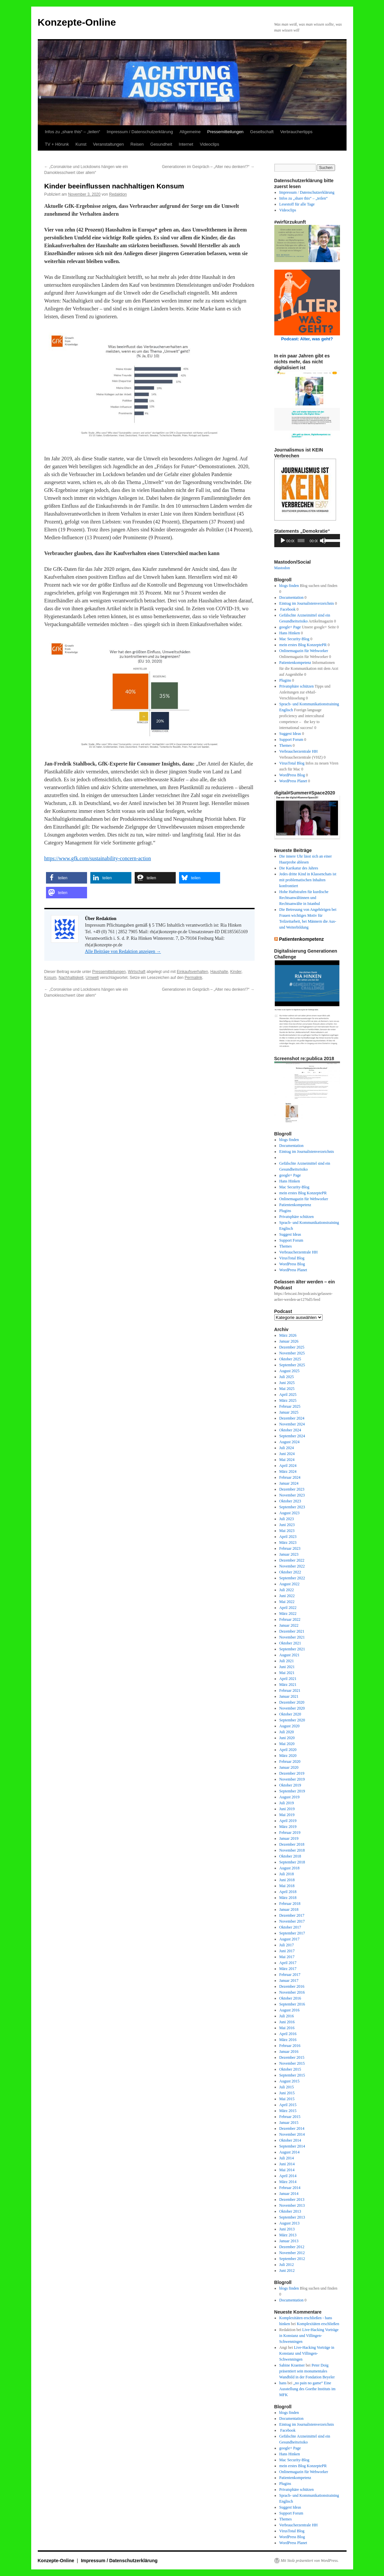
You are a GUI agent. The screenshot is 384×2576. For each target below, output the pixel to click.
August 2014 (289, 2152)
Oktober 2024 (290, 1430)
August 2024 (289, 1442)
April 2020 (287, 1749)
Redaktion (118, 194)
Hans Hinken (289, 633)
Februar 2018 (289, 1903)
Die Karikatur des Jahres (298, 868)
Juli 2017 (286, 1945)
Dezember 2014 (291, 2128)
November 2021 (292, 1637)
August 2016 (289, 2010)
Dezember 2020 (291, 1702)
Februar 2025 (289, 1406)
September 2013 (292, 2217)
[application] (307, 540)
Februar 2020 (289, 1761)
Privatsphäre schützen (296, 686)
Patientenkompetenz (295, 662)
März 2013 (287, 2235)
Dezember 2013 (291, 2199)
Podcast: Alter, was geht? (307, 338)
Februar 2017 (289, 1974)
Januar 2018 (288, 1909)
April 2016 (287, 2033)
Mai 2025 (286, 1388)
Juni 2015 (287, 2093)
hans (282, 2383)
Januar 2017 (288, 1980)
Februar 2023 (289, 1548)
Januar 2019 (288, 1838)
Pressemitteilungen (225, 131)
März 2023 (287, 1542)
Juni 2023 (287, 1524)
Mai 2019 (286, 1814)
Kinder (235, 971)
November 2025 (292, 1353)
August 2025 (289, 1371)
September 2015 (292, 2075)
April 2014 (287, 2176)
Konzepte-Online (77, 22)
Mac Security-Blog (294, 639)
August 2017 (289, 1939)
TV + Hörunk (57, 144)
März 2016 (287, 2039)
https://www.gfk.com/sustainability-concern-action (97, 858)
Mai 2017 (286, 1957)
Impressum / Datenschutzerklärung (140, 131)
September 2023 (292, 1507)
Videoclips (209, 144)
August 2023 (289, 1513)
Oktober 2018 (290, 1856)
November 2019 (292, 1779)
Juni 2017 (287, 1951)
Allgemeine (189, 131)
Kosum (50, 977)
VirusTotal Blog (292, 763)
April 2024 (287, 1465)
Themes (285, 745)
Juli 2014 (286, 2158)
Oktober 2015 (290, 2069)
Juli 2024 (286, 1448)
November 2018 (292, 1850)
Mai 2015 (286, 2099)
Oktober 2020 (290, 1714)
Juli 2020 (286, 1732)
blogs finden (289, 585)
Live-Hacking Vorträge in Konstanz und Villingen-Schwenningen (309, 2335)
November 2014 (292, 2134)
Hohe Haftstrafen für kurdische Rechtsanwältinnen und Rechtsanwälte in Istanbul (303, 897)
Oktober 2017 (290, 1927)
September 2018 (292, 1862)
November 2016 (292, 1992)
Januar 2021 (288, 1696)
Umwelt (92, 977)
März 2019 (287, 1826)
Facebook (287, 609)
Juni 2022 (287, 1595)
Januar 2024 (288, 1483)
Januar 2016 (288, 2051)
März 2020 (287, 1755)
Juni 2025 (287, 1382)
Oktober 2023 (290, 1501)
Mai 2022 (286, 1601)
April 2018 (287, 1891)
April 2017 (287, 1962)
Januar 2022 (288, 1625)
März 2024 (287, 1471)
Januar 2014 (288, 2193)
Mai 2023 (286, 1530)
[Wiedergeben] (283, 540)
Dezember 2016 (291, 1986)
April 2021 (287, 1678)
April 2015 (287, 2104)
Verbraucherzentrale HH (298, 751)
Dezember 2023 (291, 1489)
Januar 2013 (288, 2241)
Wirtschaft (136, 971)
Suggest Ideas (290, 733)
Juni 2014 (287, 2164)
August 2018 (289, 1868)
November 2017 (292, 1921)
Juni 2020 (287, 1738)
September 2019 (292, 1791)
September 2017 (292, 1933)
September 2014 (292, 2146)
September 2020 (292, 1720)
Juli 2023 (286, 1519)
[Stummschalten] (323, 540)
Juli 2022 (286, 1590)
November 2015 (292, 2063)
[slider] (301, 540)
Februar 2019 (289, 1832)
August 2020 (289, 1726)
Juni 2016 (287, 2022)
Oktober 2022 (290, 1572)
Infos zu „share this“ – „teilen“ (72, 131)
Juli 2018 (286, 1874)
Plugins (285, 680)
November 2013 (292, 2205)
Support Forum (291, 739)
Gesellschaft (262, 131)
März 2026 (287, 1335)
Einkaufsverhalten (192, 971)
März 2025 (287, 1400)
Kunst (81, 144)
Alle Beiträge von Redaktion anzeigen (123, 951)
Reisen (137, 144)
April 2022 (287, 1607)
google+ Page (290, 627)
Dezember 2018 (291, 1844)
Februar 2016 (289, 2045)
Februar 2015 (289, 2116)
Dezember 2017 (291, 1915)
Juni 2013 (287, 2229)
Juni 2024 (287, 1453)
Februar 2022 (289, 1619)
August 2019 (289, 1797)
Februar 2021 (289, 1690)
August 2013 (289, 2223)
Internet (186, 144)
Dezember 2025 (291, 1347)
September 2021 (292, 1649)
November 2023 (292, 1495)
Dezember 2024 (291, 1418)
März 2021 (287, 1684)
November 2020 (292, 1708)
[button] (66, 878)
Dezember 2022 (291, 1560)
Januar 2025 (288, 1412)
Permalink (193, 977)
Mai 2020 (286, 1743)
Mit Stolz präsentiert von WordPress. (310, 2560)
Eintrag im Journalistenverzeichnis (306, 603)
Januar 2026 (288, 1341)
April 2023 (287, 1536)
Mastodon (282, 568)
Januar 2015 (288, 2122)
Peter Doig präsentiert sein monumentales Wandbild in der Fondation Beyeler (307, 2371)
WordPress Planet (293, 781)
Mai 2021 (286, 1672)
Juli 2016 (286, 2016)
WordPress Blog (292, 775)
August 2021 (289, 1655)
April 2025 (287, 1394)
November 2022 (292, 1566)
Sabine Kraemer (292, 2365)
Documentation (291, 597)
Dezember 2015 (291, 2057)
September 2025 (292, 1365)
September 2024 (292, 1436)
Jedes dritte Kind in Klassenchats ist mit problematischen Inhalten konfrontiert (307, 880)
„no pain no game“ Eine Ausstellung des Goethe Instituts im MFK (307, 2389)
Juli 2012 (286, 2264)
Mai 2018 (286, 1885)
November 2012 (292, 2252)
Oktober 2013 (290, 2211)
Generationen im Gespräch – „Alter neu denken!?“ (208, 166)
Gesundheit (161, 144)
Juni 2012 (287, 2270)
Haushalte (219, 971)
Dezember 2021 (291, 1631)
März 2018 (287, 1897)
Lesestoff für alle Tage (297, 204)
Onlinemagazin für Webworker (303, 650)
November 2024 (292, 1424)
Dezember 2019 (291, 1773)
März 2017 (287, 1968)
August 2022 (289, 1584)
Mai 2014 (286, 2170)
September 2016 (292, 2004)
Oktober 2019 (290, 1785)
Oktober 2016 (290, 1998)
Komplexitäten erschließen (318, 2323)
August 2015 (289, 2081)
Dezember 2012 (291, 2247)
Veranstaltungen (108, 144)
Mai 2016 (286, 2028)
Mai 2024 (286, 1459)
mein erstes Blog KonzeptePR (303, 645)
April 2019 (287, 1820)
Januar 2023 (288, 1554)
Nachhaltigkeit (71, 977)
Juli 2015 (286, 2087)
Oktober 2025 (290, 1359)
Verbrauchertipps (296, 131)
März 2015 (287, 2110)
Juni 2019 (287, 1809)
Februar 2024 (289, 1477)
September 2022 (292, 1578)
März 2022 (287, 1613)
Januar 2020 (288, 1767)
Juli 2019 (286, 1803)
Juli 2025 (286, 1376)
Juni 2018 (287, 1880)
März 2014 (287, 2181)
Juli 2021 (286, 1661)
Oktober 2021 (290, 1643)
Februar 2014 (289, 2187)
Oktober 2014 (290, 2140)
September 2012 (292, 2258)
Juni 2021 (287, 1667)
